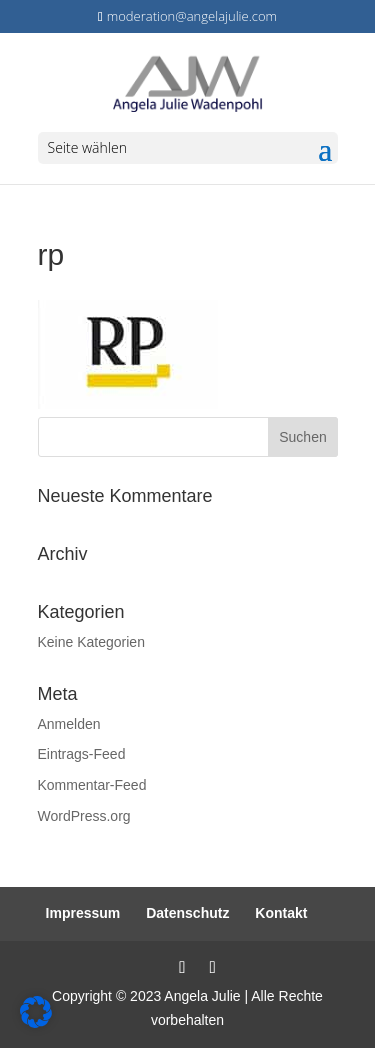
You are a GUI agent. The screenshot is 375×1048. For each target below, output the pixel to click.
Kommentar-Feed (92, 785)
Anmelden (69, 724)
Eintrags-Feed (82, 754)
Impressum (83, 913)
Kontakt (281, 913)
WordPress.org (84, 816)
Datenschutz (187, 913)
